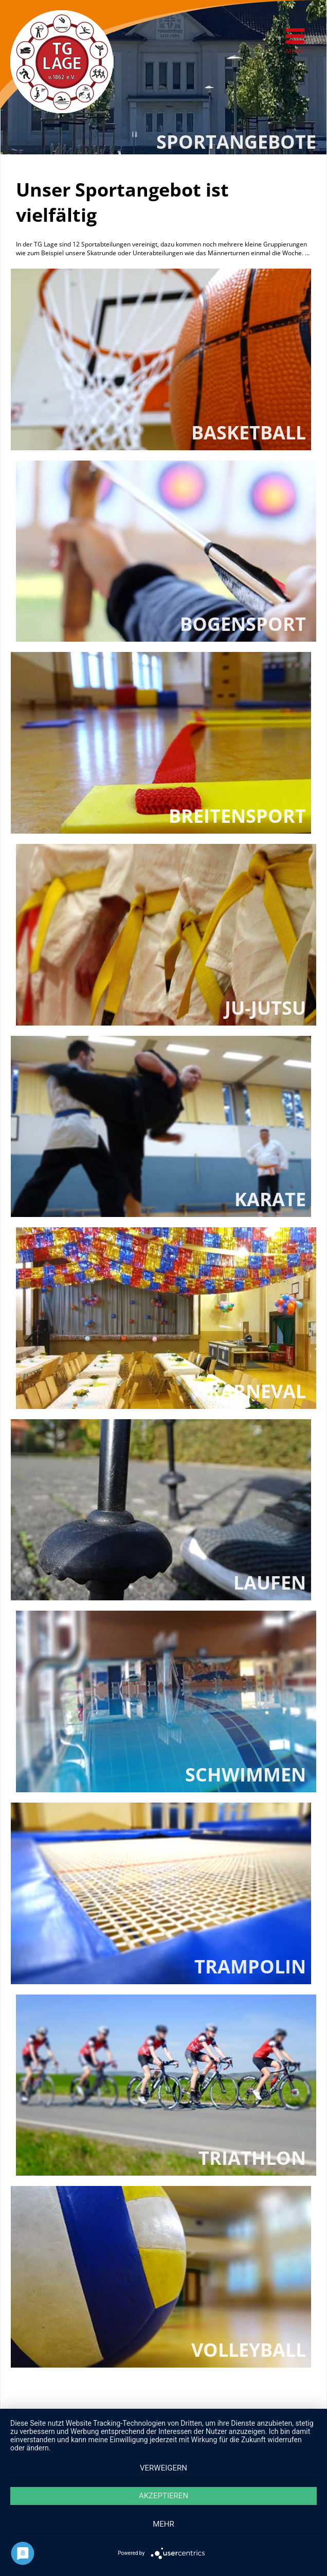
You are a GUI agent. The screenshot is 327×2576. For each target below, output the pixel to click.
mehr (163, 2524)
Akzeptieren (163, 2495)
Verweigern (163, 2468)
